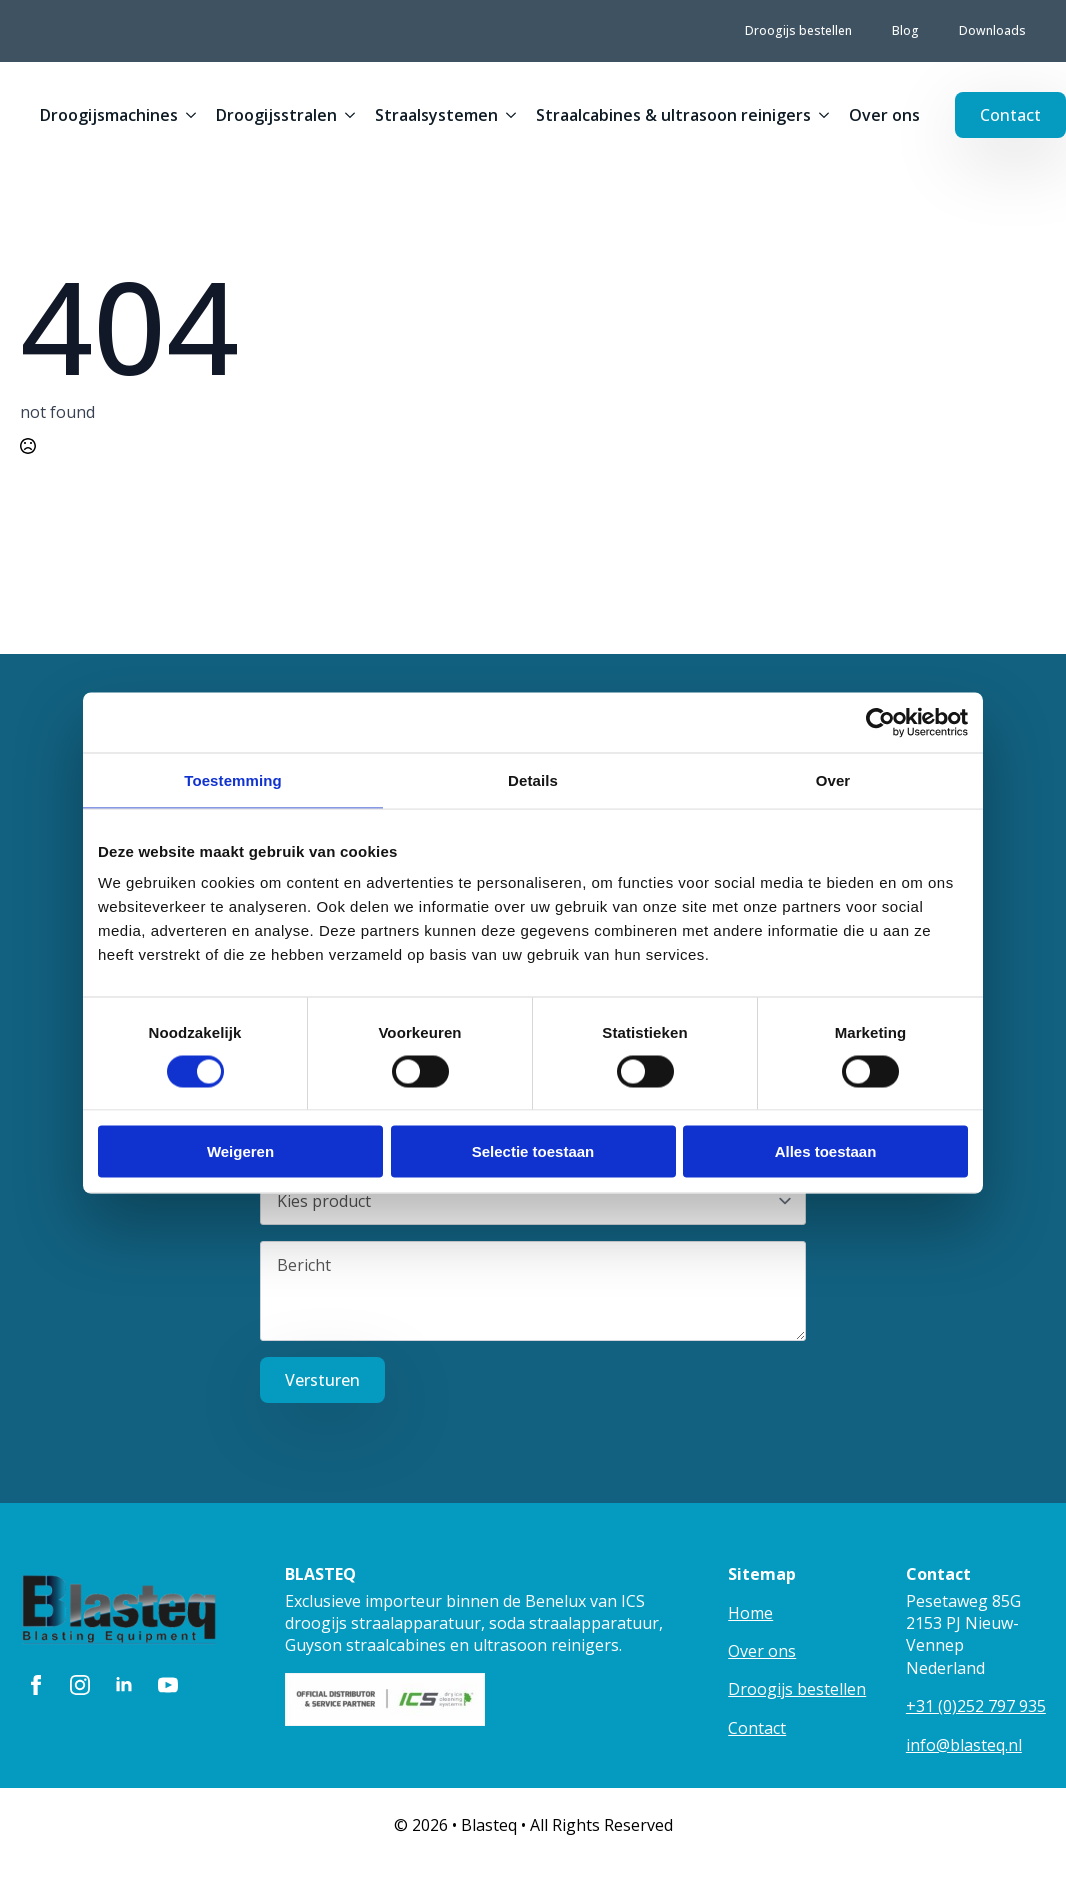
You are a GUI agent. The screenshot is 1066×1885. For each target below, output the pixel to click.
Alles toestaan (826, 1151)
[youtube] (168, 1685)
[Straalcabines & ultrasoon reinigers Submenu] (820, 115)
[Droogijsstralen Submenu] (346, 115)
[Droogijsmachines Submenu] (187, 115)
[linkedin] (124, 1685)
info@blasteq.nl (964, 1745)
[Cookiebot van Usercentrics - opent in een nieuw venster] (880, 722)
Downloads (992, 30)
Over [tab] (833, 779)
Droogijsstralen (276, 115)
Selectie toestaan (533, 1151)
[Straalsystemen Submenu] (507, 115)
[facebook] (36, 1685)
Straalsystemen (436, 115)
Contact (757, 1728)
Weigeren (240, 1151)
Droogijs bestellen (798, 30)
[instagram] (80, 1685)
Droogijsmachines (109, 115)
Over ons (884, 115)
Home (750, 1613)
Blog (905, 30)
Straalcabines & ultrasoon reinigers (673, 115)
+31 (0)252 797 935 (976, 1706)
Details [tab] (533, 779)
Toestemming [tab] (233, 779)
